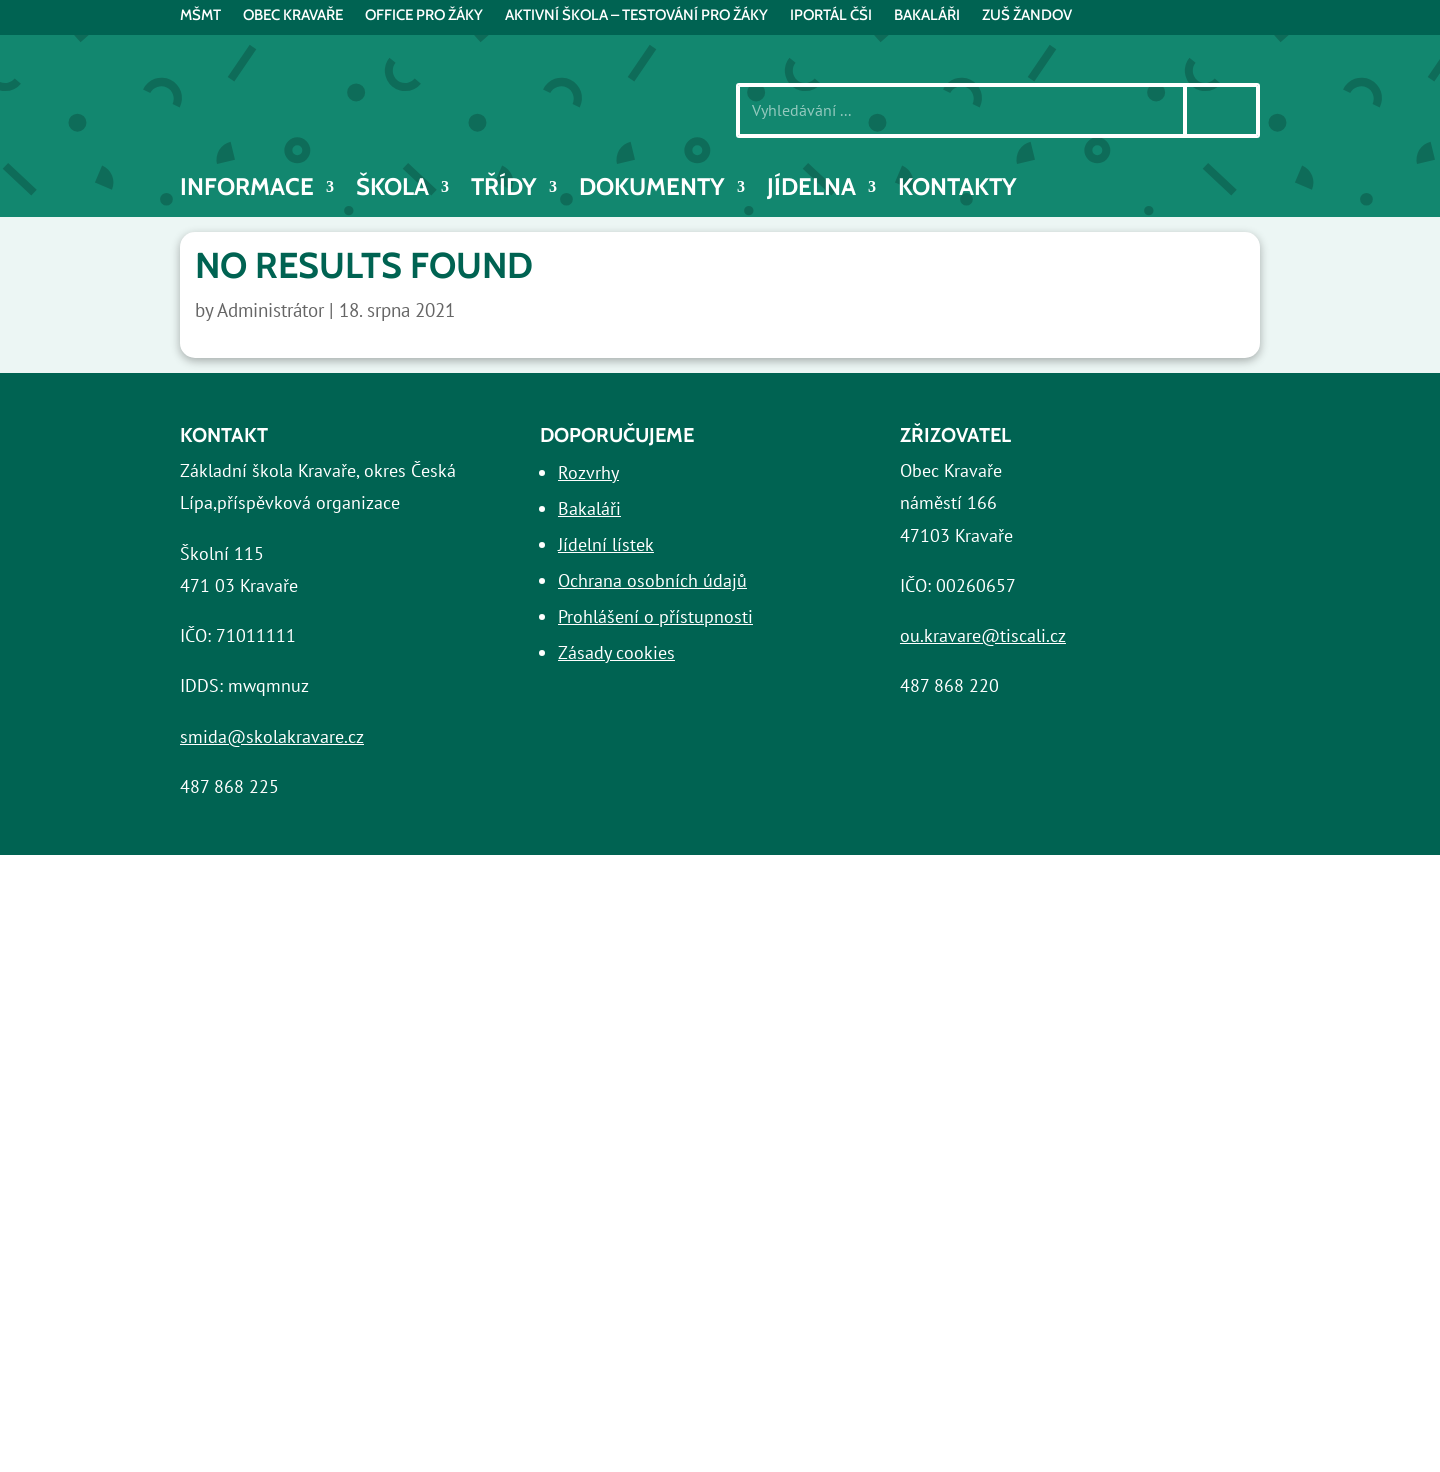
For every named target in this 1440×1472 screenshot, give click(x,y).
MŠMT (200, 16)
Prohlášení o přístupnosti (655, 616)
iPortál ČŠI (831, 16)
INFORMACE (247, 190)
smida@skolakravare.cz (272, 736)
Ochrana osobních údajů (652, 580)
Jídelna (811, 190)
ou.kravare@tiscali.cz (983, 635)
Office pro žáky (424, 16)
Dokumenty (652, 190)
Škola (392, 190)
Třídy (504, 190)
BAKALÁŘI (927, 16)
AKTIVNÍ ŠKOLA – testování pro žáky (636, 16)
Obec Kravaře (293, 16)
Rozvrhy (588, 472)
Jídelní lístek (606, 544)
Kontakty (957, 190)
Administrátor (270, 310)
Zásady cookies (616, 652)
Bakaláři (589, 508)
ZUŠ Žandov (1027, 16)
